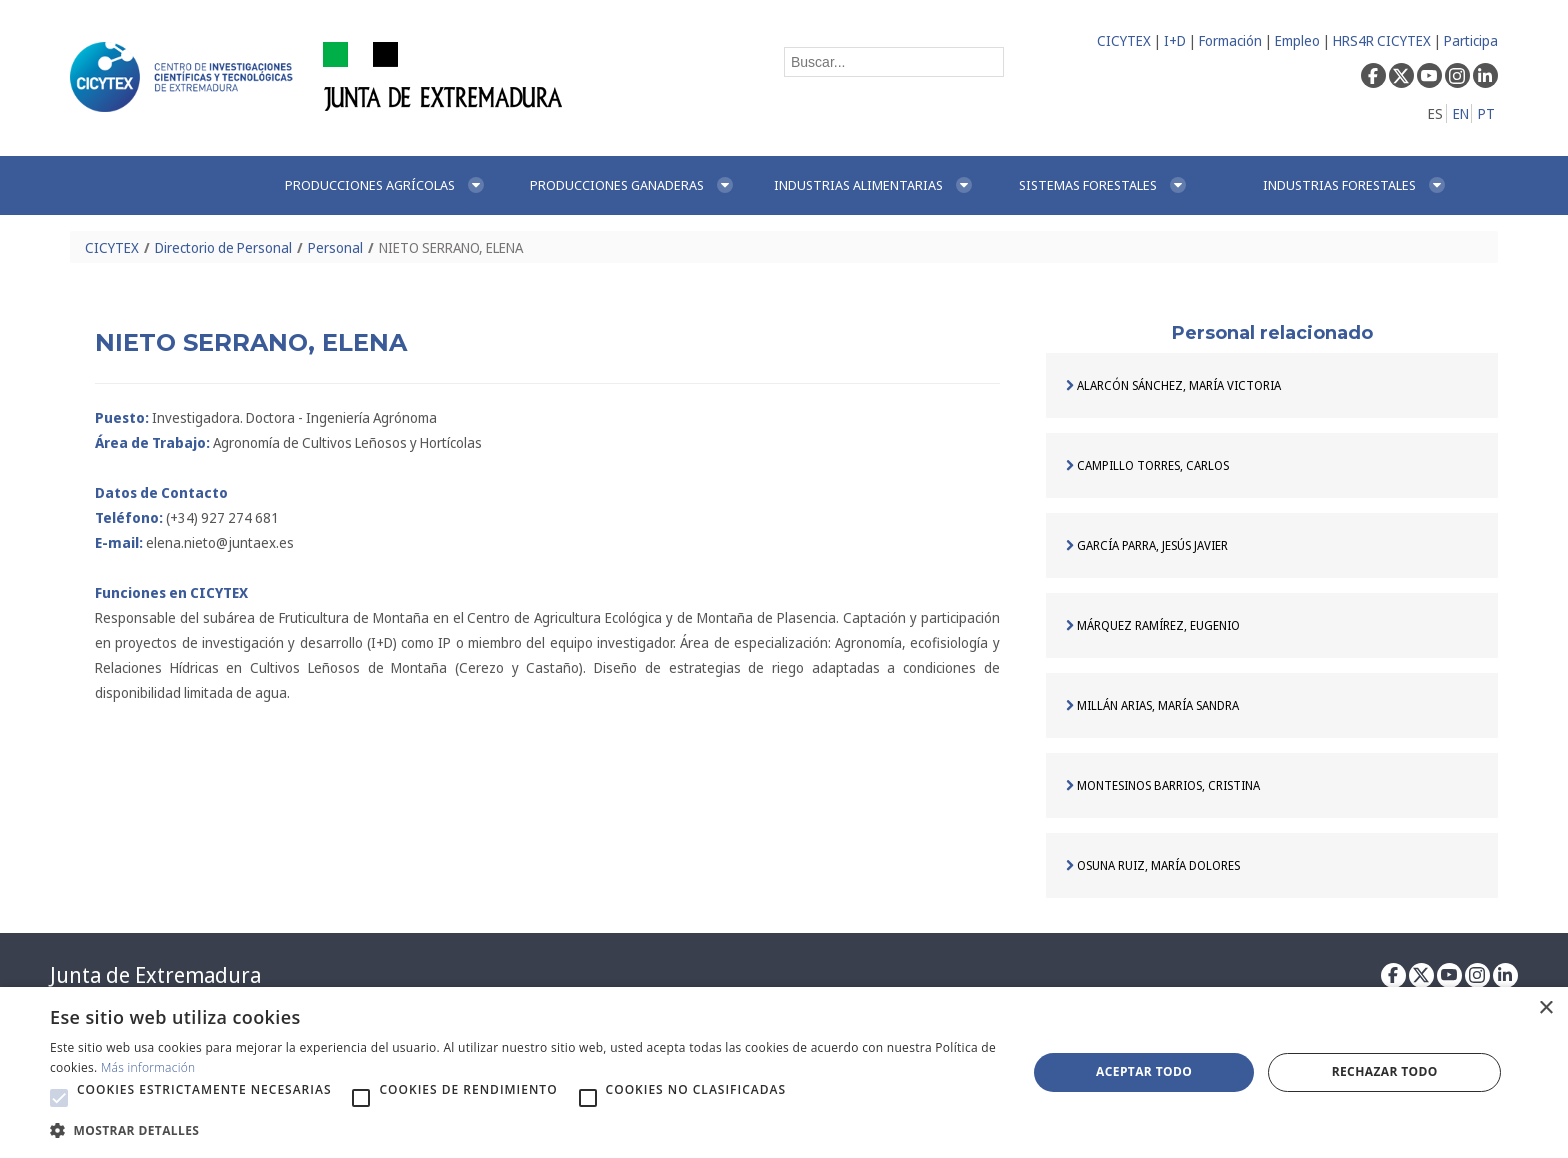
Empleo (1297, 40)
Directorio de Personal (223, 247)
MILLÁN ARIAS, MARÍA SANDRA (1152, 705)
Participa (1471, 40)
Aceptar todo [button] (1144, 1071)
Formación (1230, 40)
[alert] (784, 1072)
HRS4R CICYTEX (1382, 40)
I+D (1175, 40)
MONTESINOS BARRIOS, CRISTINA (1163, 785)
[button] (59, 1098)
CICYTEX (1124, 40)
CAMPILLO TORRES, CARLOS (1147, 465)
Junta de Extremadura (155, 975)
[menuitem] (386, 185)
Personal (335, 247)
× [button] (1545, 1008)
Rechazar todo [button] (1385, 1071)
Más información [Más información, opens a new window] (148, 1067)
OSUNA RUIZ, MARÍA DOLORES (1153, 865)
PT (1486, 113)
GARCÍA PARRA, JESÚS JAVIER (1147, 545)
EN (1461, 113)
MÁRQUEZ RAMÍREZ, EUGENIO (1153, 625)
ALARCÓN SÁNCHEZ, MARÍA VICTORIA (1173, 385)
